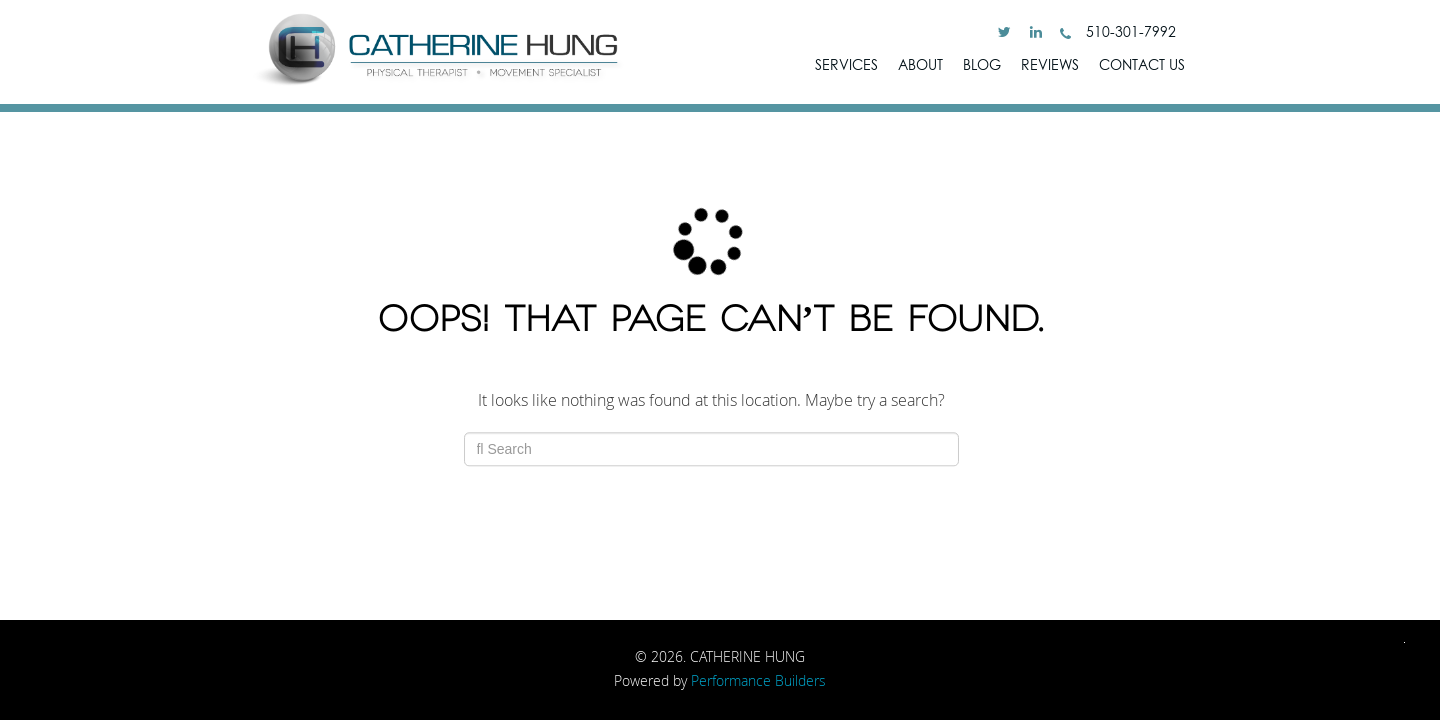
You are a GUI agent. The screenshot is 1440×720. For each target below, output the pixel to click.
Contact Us (1142, 64)
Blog (982, 64)
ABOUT (920, 64)
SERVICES (846, 64)
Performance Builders (758, 680)
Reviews (1050, 64)
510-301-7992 (1118, 31)
